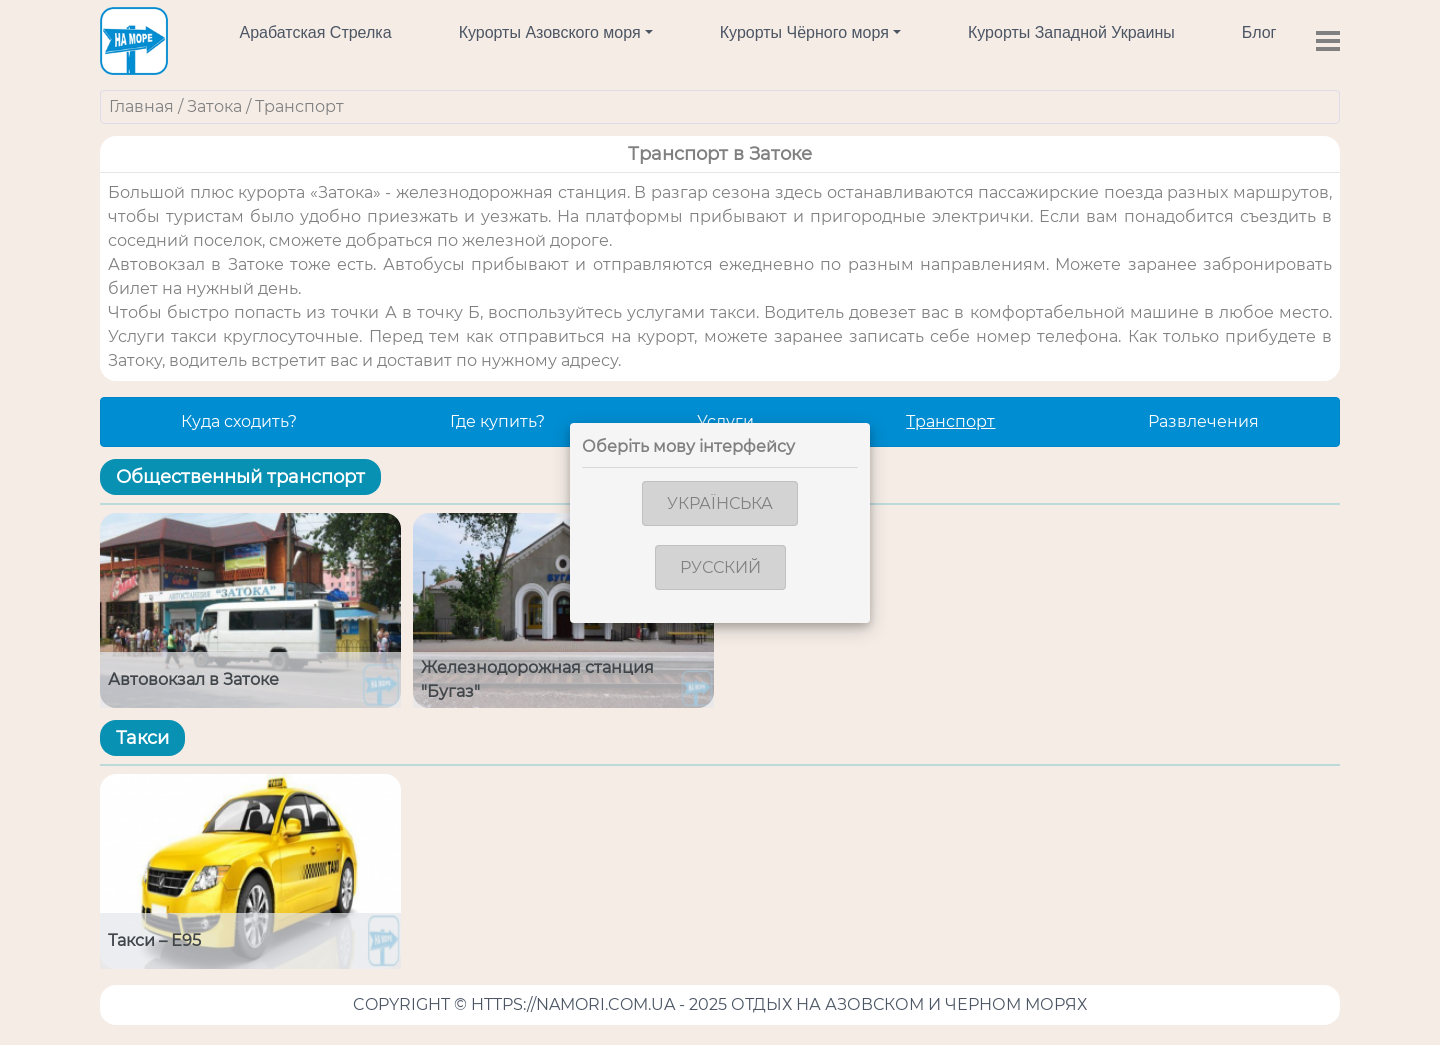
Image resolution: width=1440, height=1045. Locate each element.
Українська (720, 503)
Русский (720, 567)
